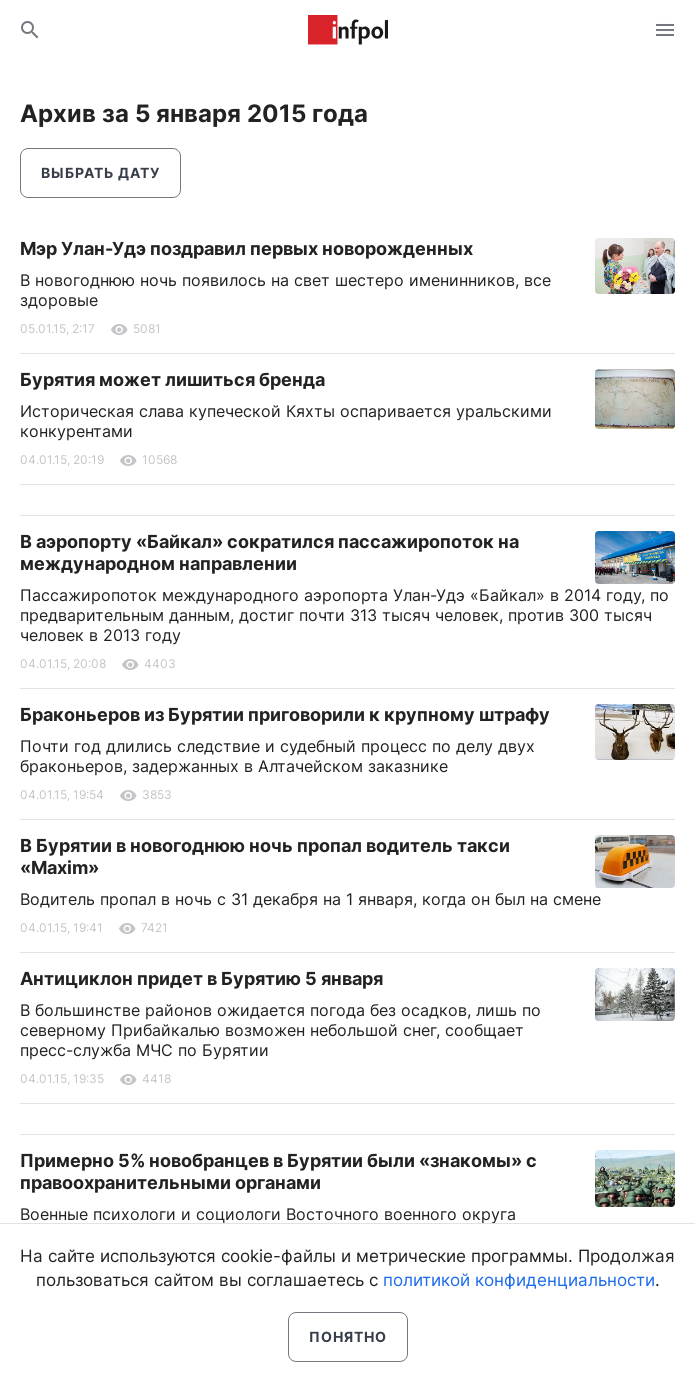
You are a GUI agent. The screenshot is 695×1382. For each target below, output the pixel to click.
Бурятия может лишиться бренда (172, 379)
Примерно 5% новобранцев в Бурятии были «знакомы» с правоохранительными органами (278, 1171)
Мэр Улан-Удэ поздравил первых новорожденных (246, 248)
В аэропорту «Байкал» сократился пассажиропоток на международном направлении (269, 552)
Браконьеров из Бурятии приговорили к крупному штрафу (285, 714)
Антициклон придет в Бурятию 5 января (201, 978)
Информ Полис (348, 30)
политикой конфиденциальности (519, 1280)
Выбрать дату (100, 172)
